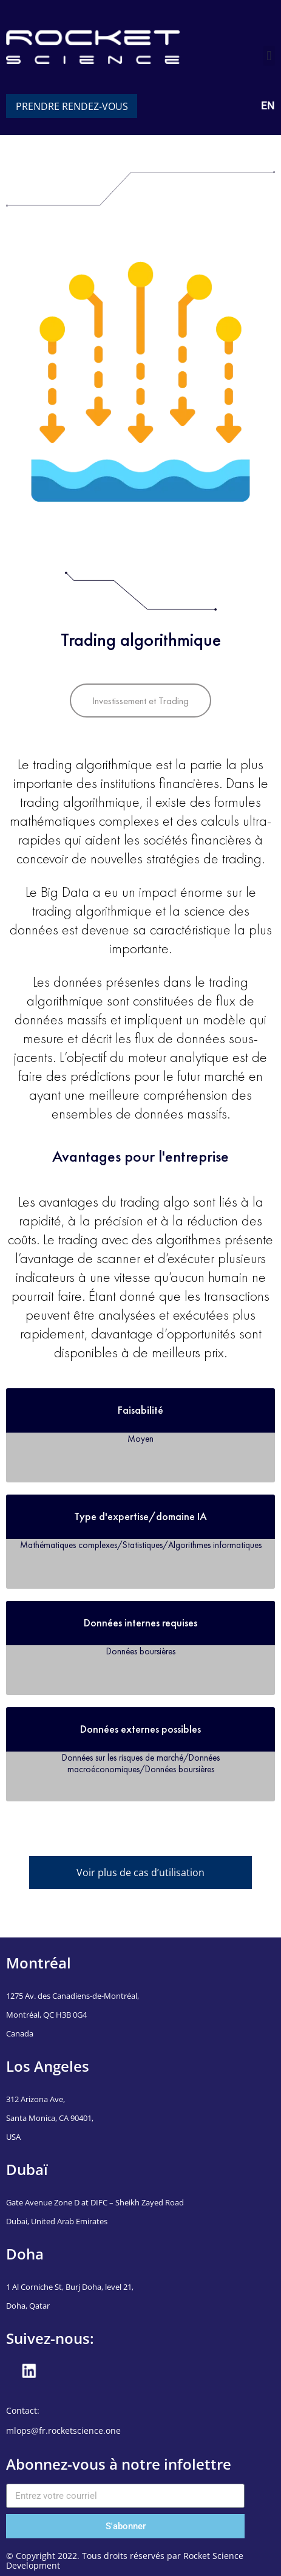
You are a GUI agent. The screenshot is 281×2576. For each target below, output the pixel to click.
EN (268, 105)
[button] (269, 56)
